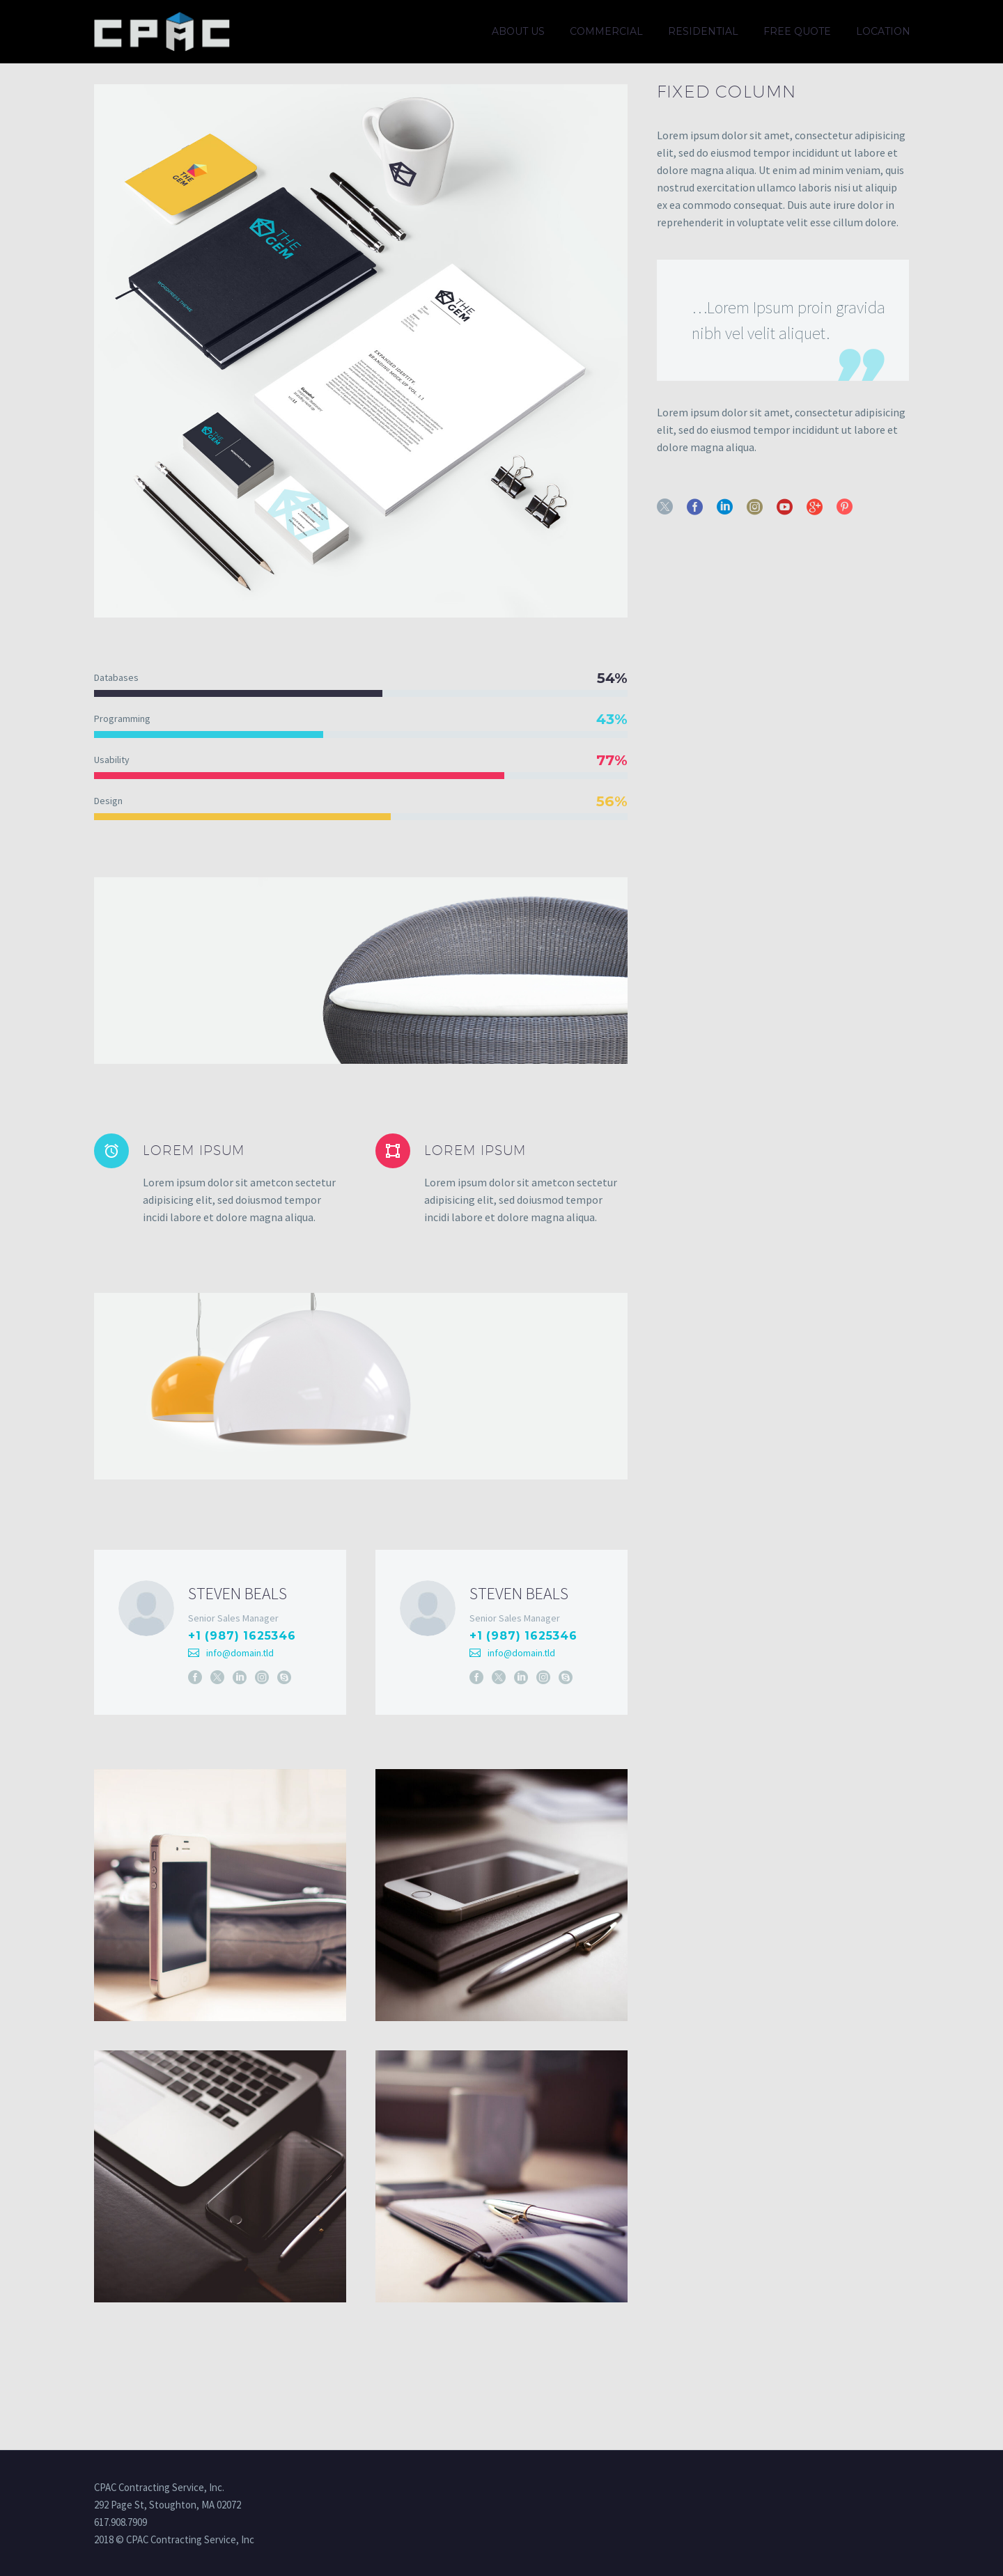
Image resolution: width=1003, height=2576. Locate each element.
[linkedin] (725, 506)
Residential (703, 31)
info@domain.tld (240, 1653)
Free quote (797, 31)
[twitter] (665, 506)
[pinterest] (845, 506)
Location (883, 31)
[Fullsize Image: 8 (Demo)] (220, 1922)
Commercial (606, 31)
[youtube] (785, 506)
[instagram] (755, 506)
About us (518, 31)
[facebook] (695, 506)
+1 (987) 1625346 (242, 1635)
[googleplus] (815, 506)
